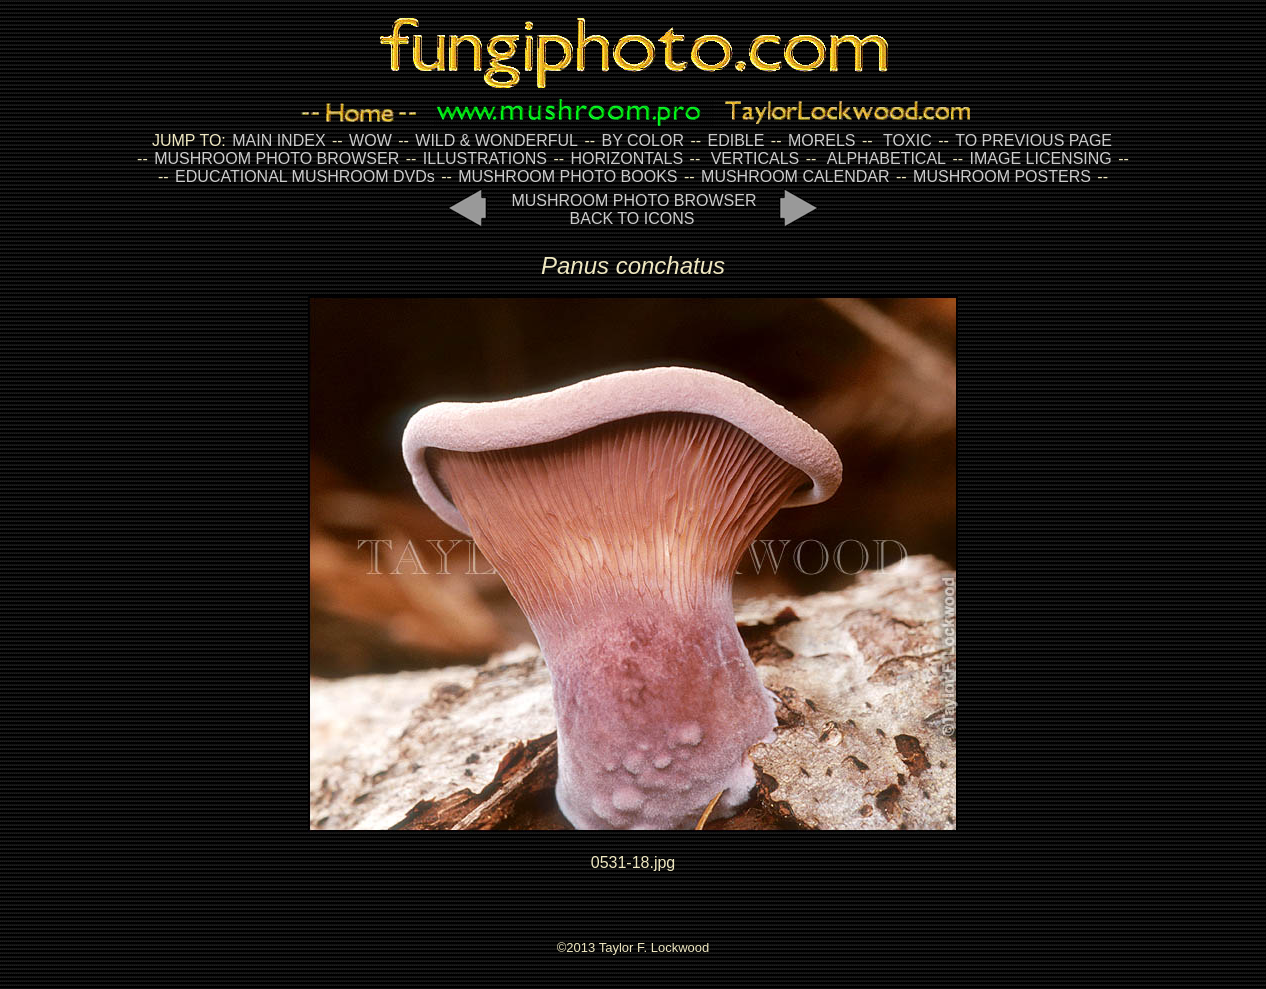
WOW (370, 140)
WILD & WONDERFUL (496, 140)
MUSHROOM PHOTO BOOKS (567, 176)
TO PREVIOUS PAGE (1033, 140)
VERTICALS (755, 158)
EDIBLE (735, 140)
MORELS (822, 140)
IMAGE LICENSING (1038, 158)
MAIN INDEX (278, 140)
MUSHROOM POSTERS (1002, 176)
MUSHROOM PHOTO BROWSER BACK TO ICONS (633, 209)
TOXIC (907, 140)
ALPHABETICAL (886, 158)
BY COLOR (643, 140)
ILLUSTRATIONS (485, 158)
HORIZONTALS (627, 158)
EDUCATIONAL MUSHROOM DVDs (305, 176)
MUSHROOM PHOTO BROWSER (276, 158)
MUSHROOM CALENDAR (795, 176)
